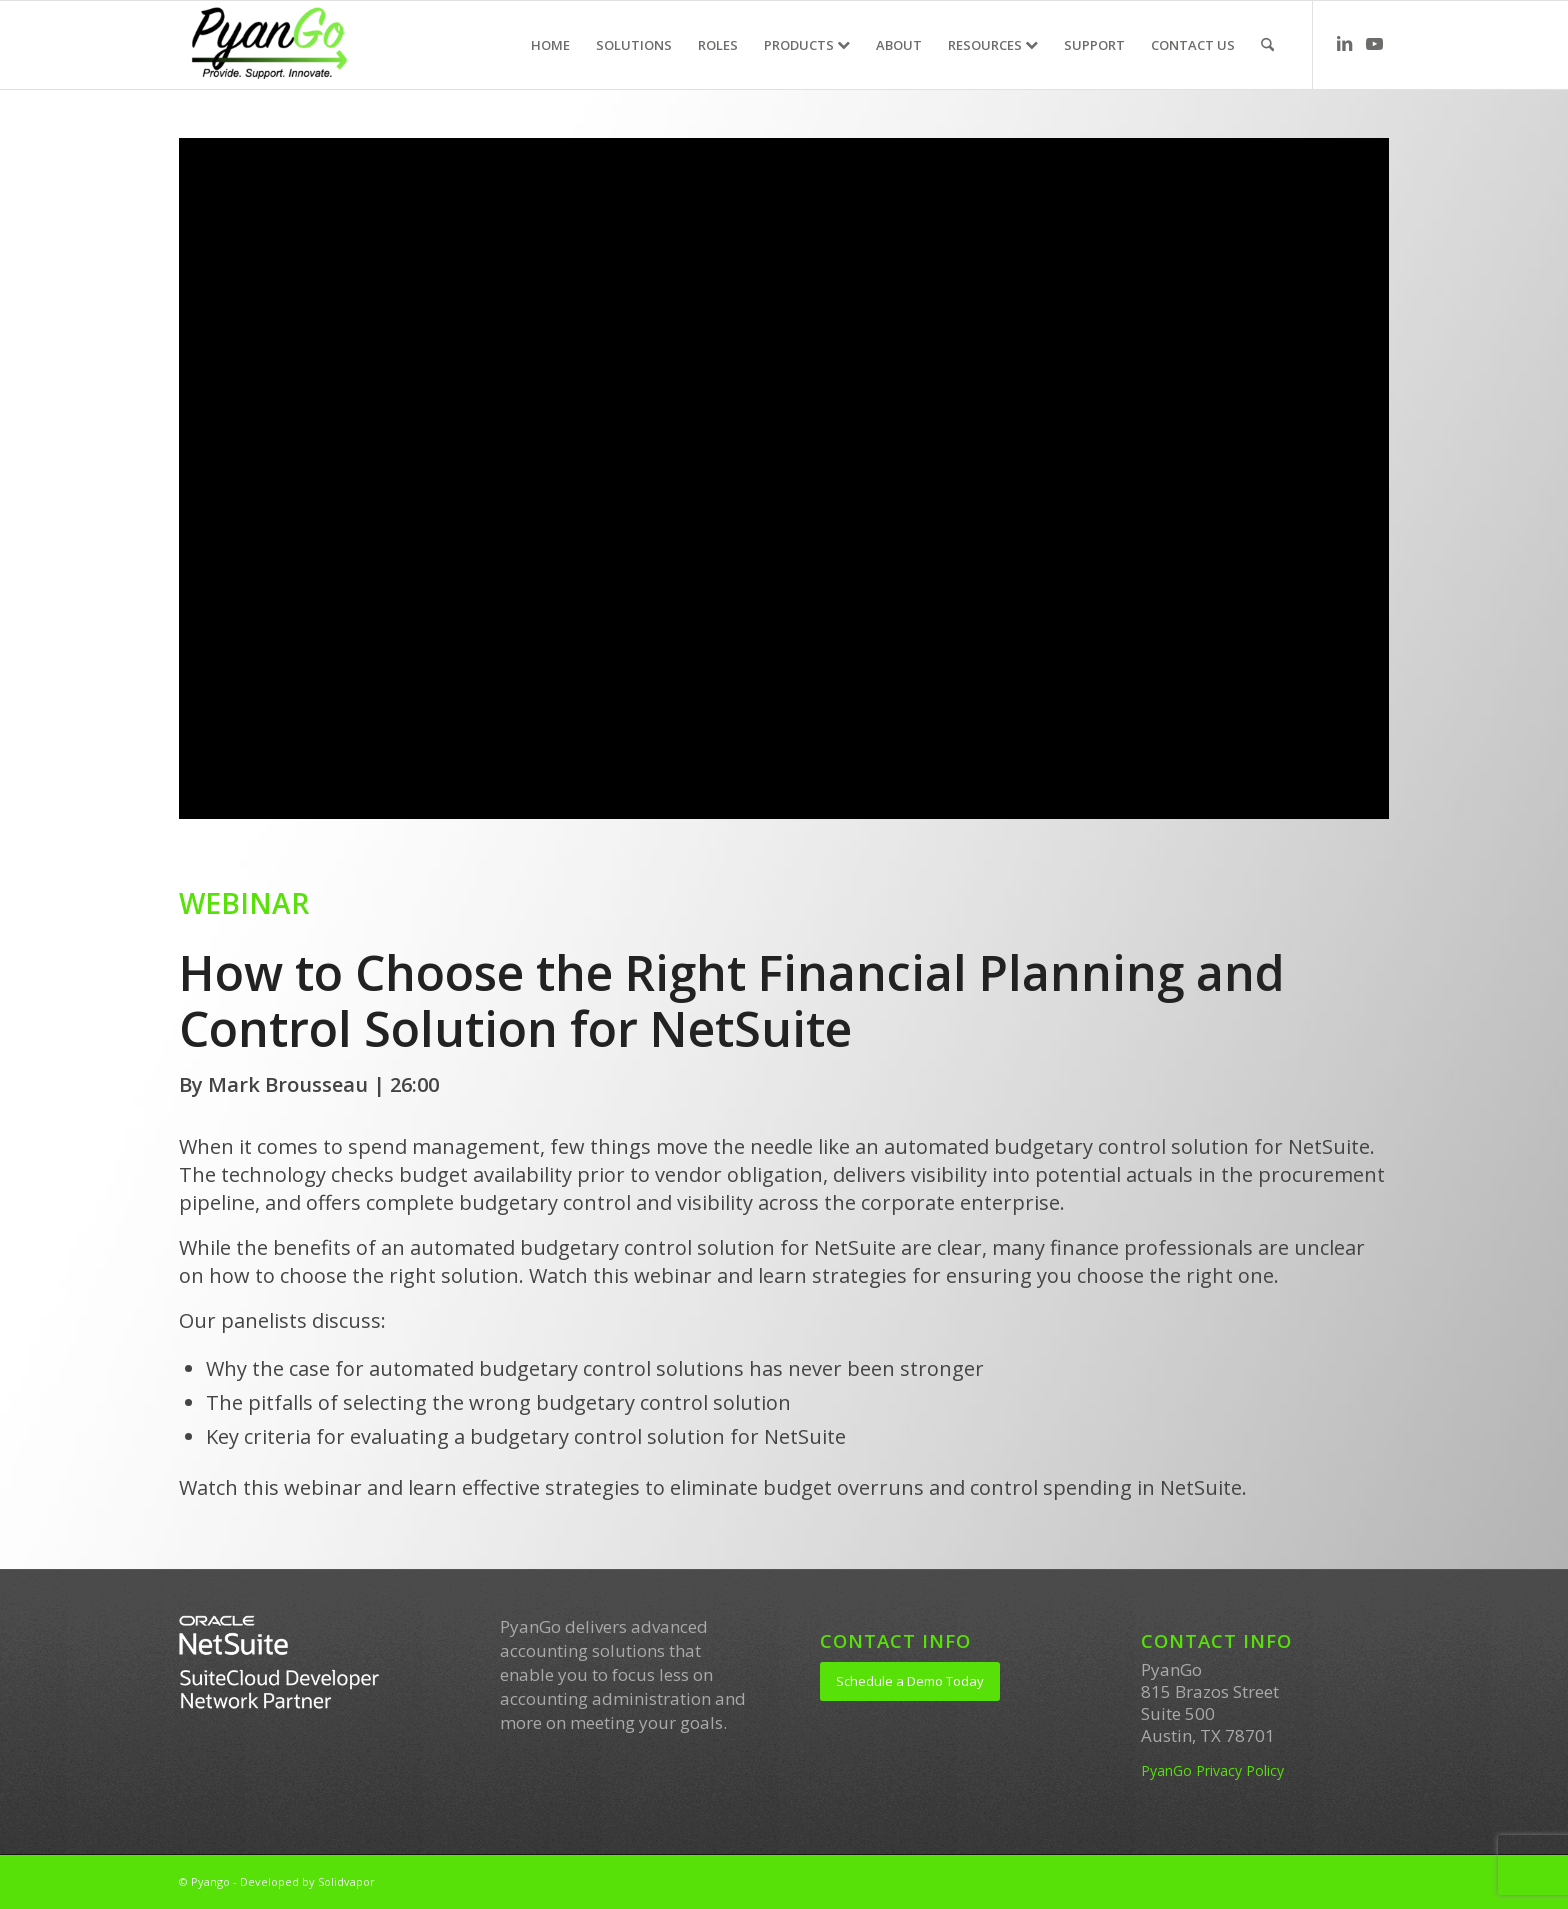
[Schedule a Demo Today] (910, 1681)
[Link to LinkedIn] (1344, 44)
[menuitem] (550, 45)
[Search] (1267, 45)
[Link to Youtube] (1374, 44)
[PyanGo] (268, 45)
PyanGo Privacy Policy (1212, 1770)
